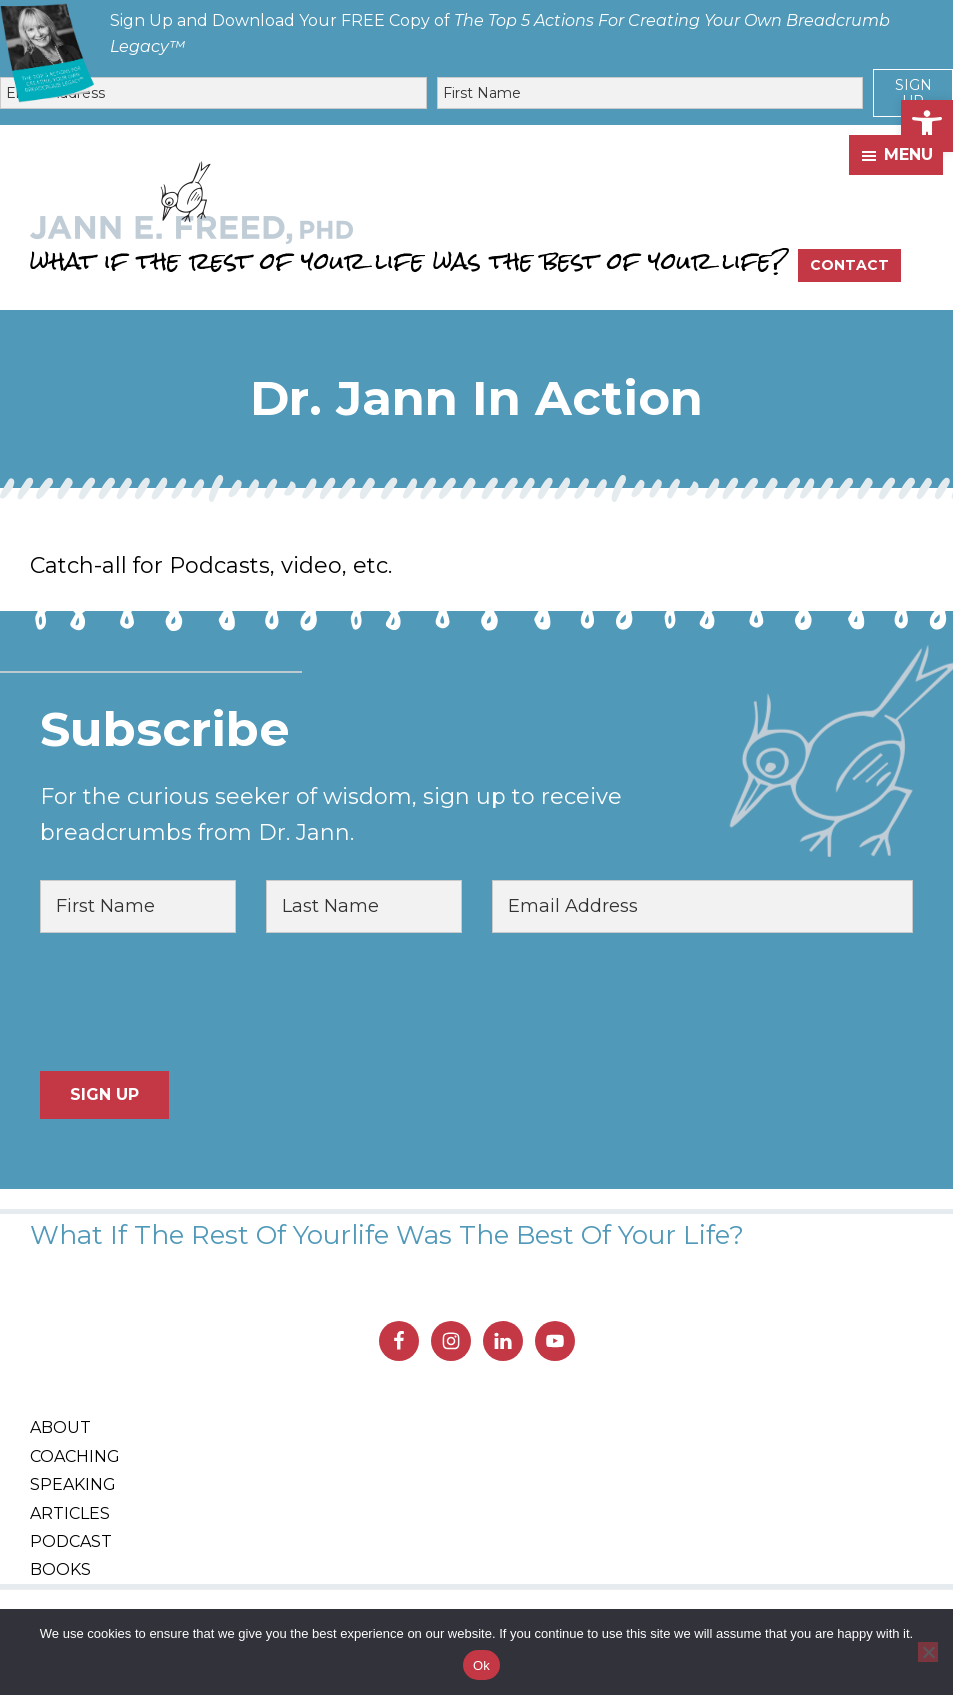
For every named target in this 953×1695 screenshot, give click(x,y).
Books (60, 1569)
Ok (481, 1665)
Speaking (73, 1484)
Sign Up (913, 93)
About (60, 1427)
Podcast (71, 1541)
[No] (928, 1652)
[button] (927, 126)
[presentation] (192, 1002)
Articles (70, 1513)
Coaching (75, 1456)
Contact (849, 265)
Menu (908, 154)
